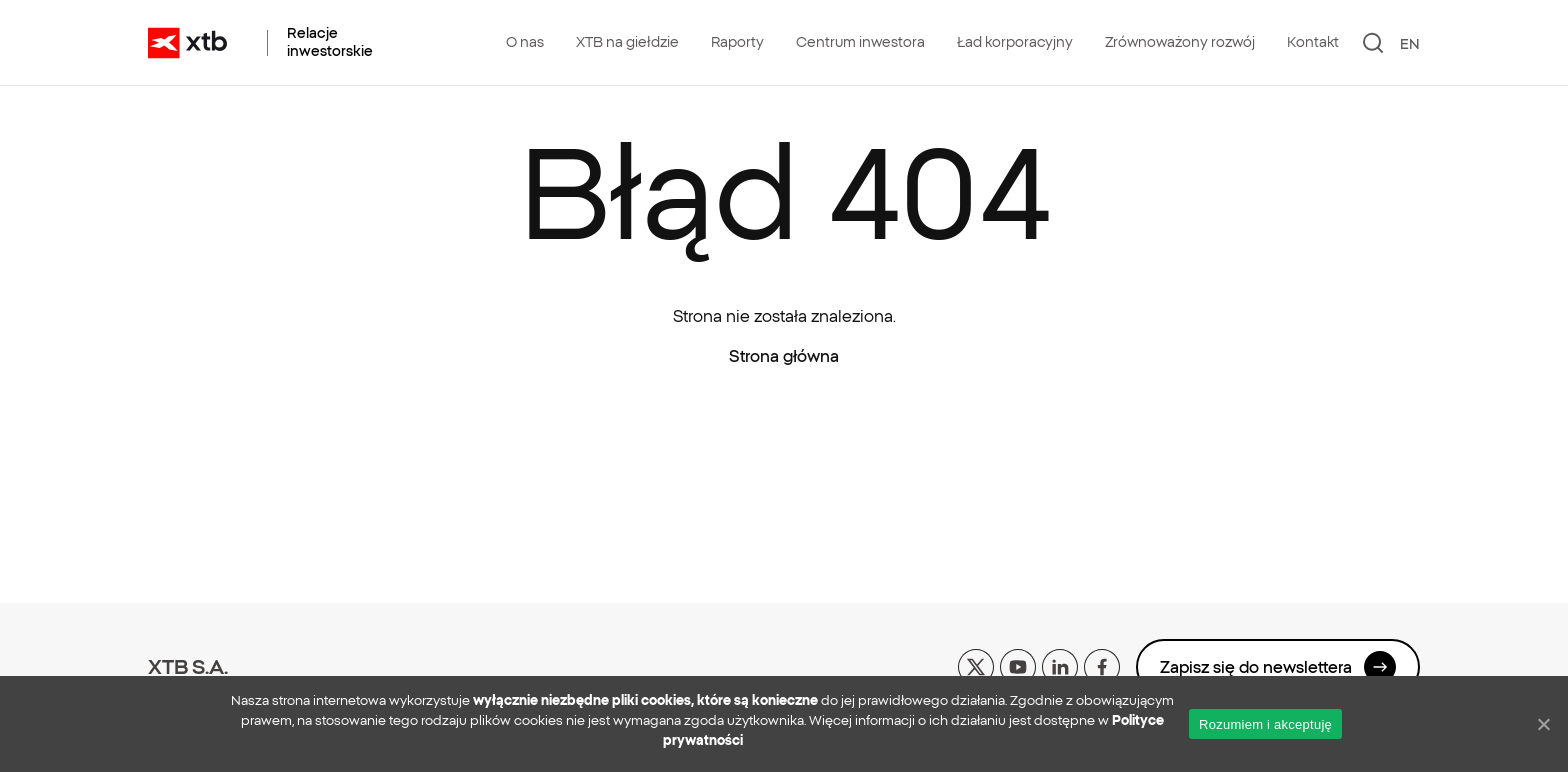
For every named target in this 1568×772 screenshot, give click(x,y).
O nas (525, 42)
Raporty (737, 42)
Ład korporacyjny (1015, 42)
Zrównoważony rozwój (1180, 42)
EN (1410, 44)
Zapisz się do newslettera (1278, 667)
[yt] (1018, 665)
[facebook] (1102, 665)
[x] (976, 665)
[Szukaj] (1373, 43)
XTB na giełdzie (627, 42)
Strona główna (784, 356)
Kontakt (1313, 42)
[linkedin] (1060, 665)
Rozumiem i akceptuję (1265, 724)
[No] (1543, 724)
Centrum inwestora (860, 42)
